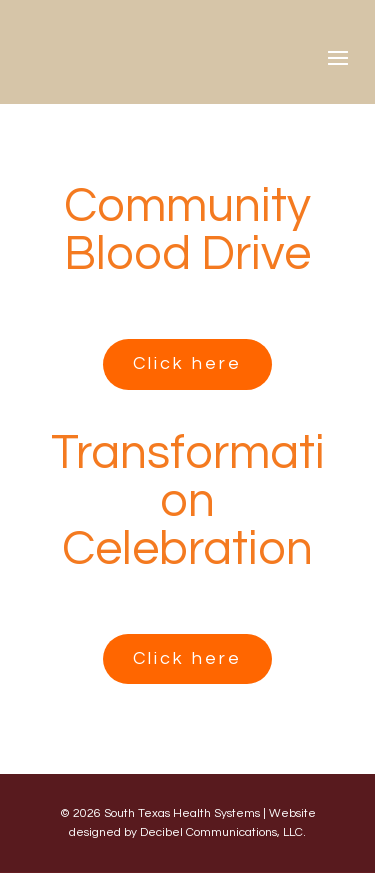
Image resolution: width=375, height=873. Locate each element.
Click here (187, 363)
